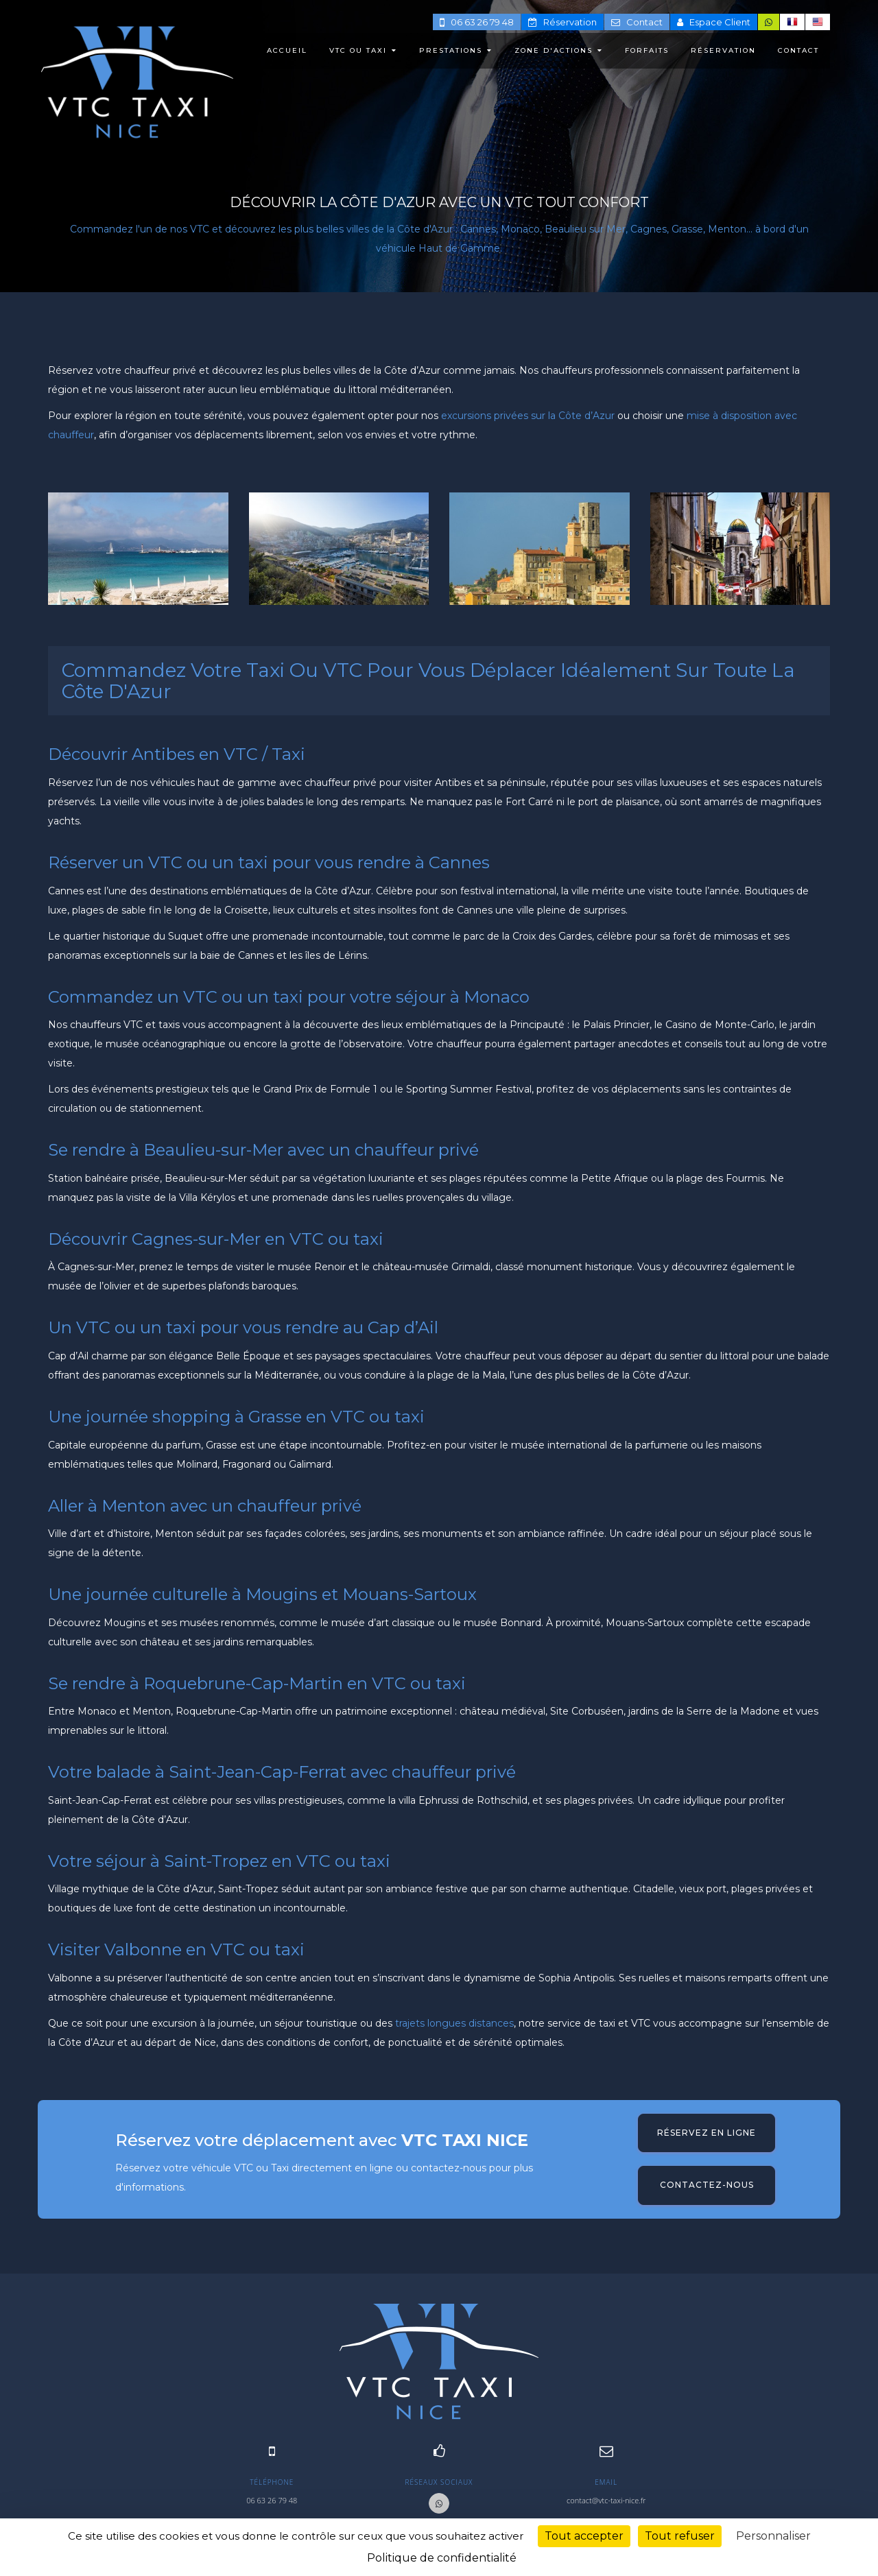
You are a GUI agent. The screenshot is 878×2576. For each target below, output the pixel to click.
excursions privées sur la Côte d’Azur (528, 415)
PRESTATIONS (456, 50)
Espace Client (713, 21)
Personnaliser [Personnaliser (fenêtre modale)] (773, 2535)
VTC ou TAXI (363, 50)
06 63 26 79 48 (477, 21)
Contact (637, 21)
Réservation (562, 21)
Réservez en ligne (706, 2132)
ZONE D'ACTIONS (558, 50)
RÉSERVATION (723, 50)
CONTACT (798, 50)
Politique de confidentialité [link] (442, 2557)
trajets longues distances (454, 2023)
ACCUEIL (287, 50)
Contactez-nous (707, 2185)
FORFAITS (647, 50)
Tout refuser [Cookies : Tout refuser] (680, 2535)
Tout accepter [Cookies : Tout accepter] (584, 2535)
